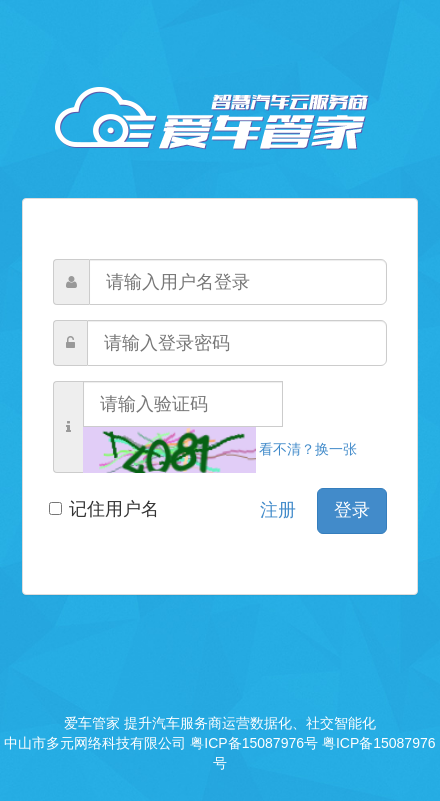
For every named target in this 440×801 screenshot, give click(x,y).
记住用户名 (106, 509)
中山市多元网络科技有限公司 (95, 743)
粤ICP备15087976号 (254, 743)
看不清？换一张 (220, 449)
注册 (278, 510)
